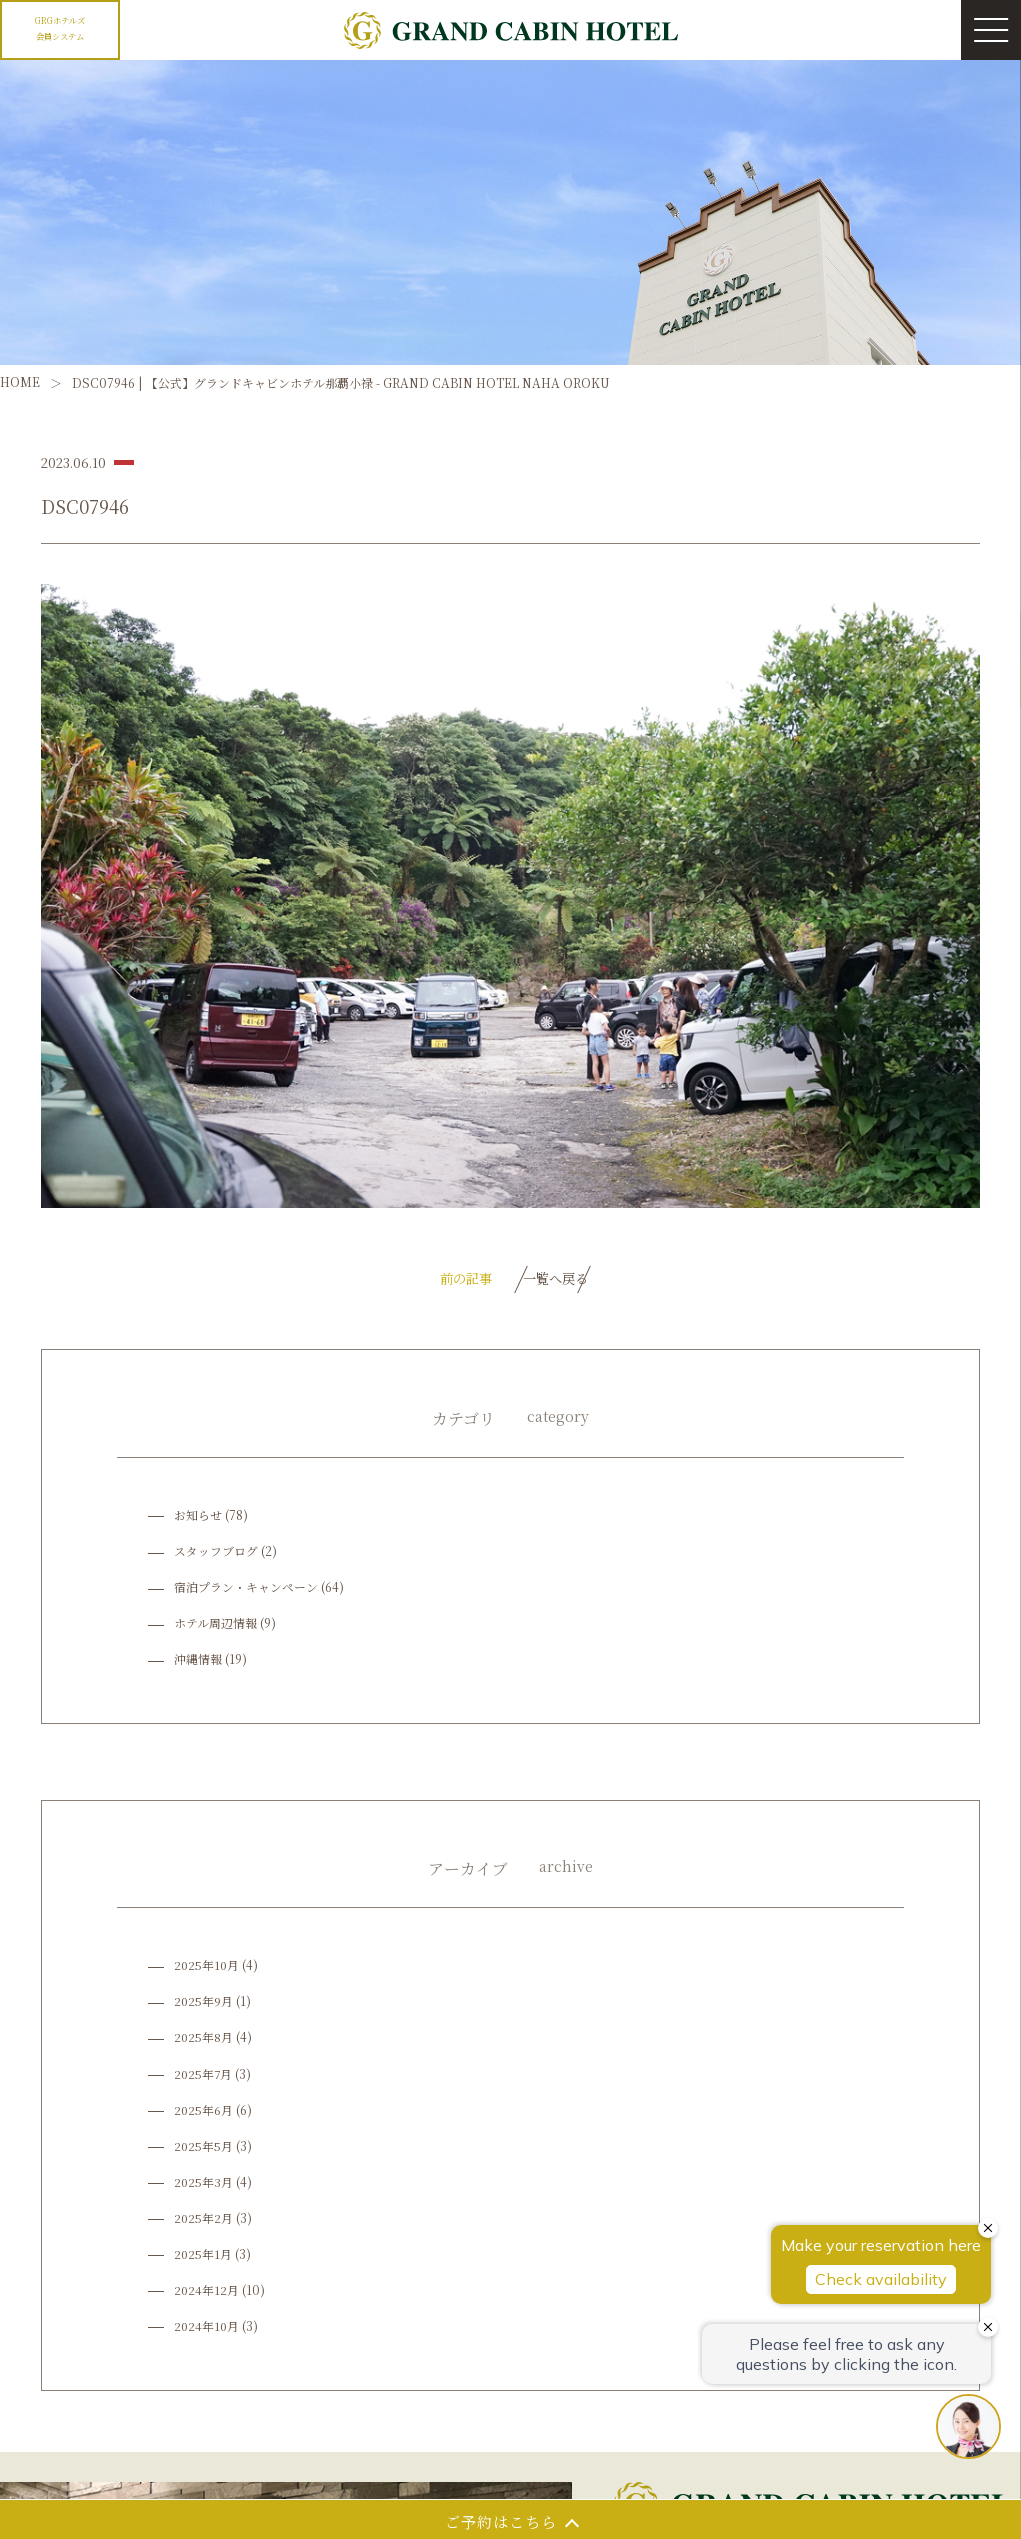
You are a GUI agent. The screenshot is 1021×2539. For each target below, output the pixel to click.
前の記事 (432, 1280)
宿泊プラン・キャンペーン (246, 1591)
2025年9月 (204, 2005)
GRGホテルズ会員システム (60, 26)
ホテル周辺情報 (215, 1627)
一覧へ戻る (558, 1280)
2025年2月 (204, 2222)
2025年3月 (204, 2186)
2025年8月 (204, 2041)
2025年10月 (207, 1969)
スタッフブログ (216, 1555)
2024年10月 (207, 2330)
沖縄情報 (198, 1663)
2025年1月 (203, 2258)
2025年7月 (204, 2077)
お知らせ (198, 1519)
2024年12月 (207, 2294)
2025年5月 (204, 2150)
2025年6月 (204, 2113)
